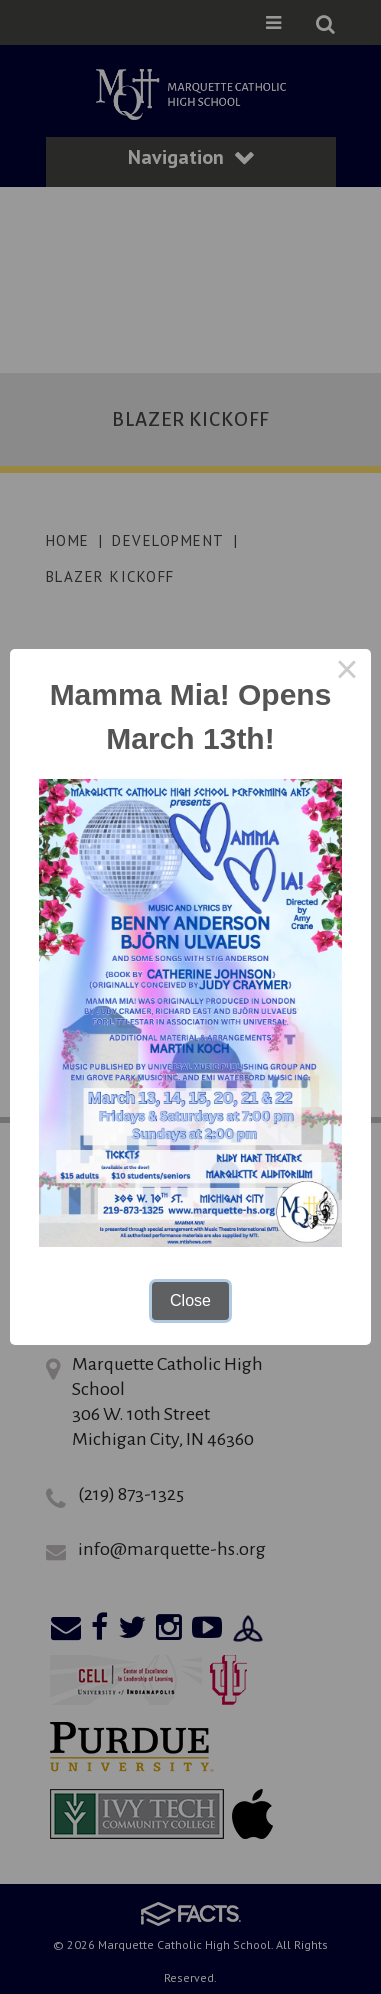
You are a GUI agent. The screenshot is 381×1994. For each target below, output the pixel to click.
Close (190, 1300)
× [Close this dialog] (347, 673)
